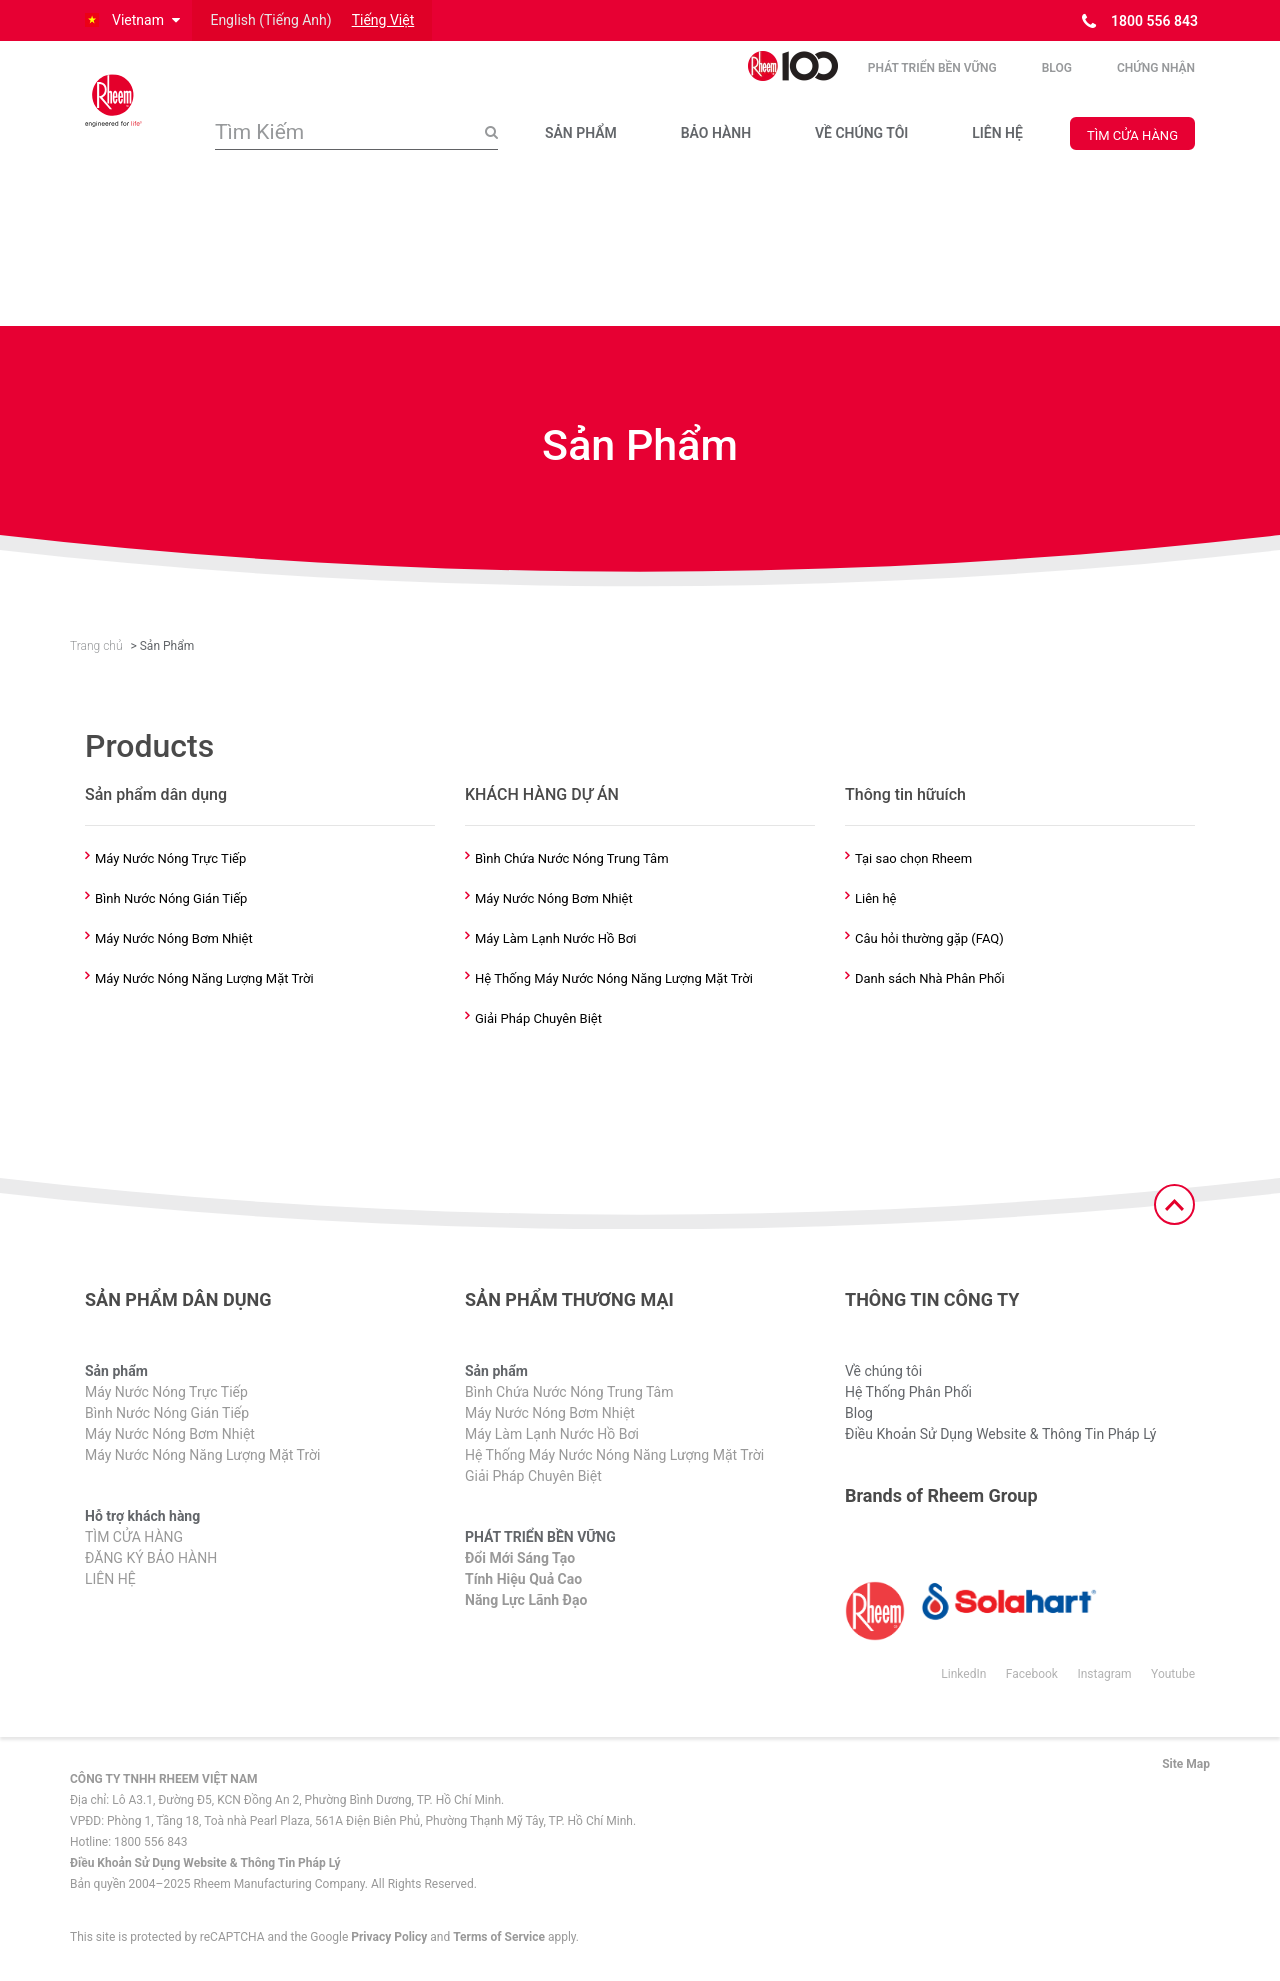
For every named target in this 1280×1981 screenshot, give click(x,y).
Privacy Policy (389, 1938)
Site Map (1186, 1765)
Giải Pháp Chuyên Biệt (538, 1019)
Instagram (1104, 1675)
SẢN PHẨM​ (581, 134)
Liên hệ (876, 899)
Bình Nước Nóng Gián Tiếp (171, 899)
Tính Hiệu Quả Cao (523, 1580)
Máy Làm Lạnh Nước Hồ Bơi (555, 939)
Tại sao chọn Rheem (913, 859)
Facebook (1032, 1675)
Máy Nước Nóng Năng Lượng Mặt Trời (204, 979)
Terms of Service (499, 1938)
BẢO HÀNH (716, 134)
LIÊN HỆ (997, 134)
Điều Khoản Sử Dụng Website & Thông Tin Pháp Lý (1000, 1435)
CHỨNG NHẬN (1156, 69)
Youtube (1173, 1675)
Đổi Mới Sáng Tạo (520, 1559)
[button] (131, 20)
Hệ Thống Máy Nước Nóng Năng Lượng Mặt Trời (614, 979)
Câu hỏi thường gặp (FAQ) (929, 939)
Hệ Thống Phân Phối (908, 1393)
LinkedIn (963, 1675)
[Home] (135, 101)
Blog (1057, 69)
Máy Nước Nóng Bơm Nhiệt (174, 939)
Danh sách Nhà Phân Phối (930, 979)
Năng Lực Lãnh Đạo (526, 1601)
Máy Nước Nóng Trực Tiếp (170, 859)
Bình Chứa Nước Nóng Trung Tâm (572, 859)
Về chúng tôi (883, 1372)
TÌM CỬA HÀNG (1132, 136)
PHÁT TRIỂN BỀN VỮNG (932, 69)
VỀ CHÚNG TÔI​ (861, 134)
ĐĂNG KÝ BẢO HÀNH (151, 1559)
